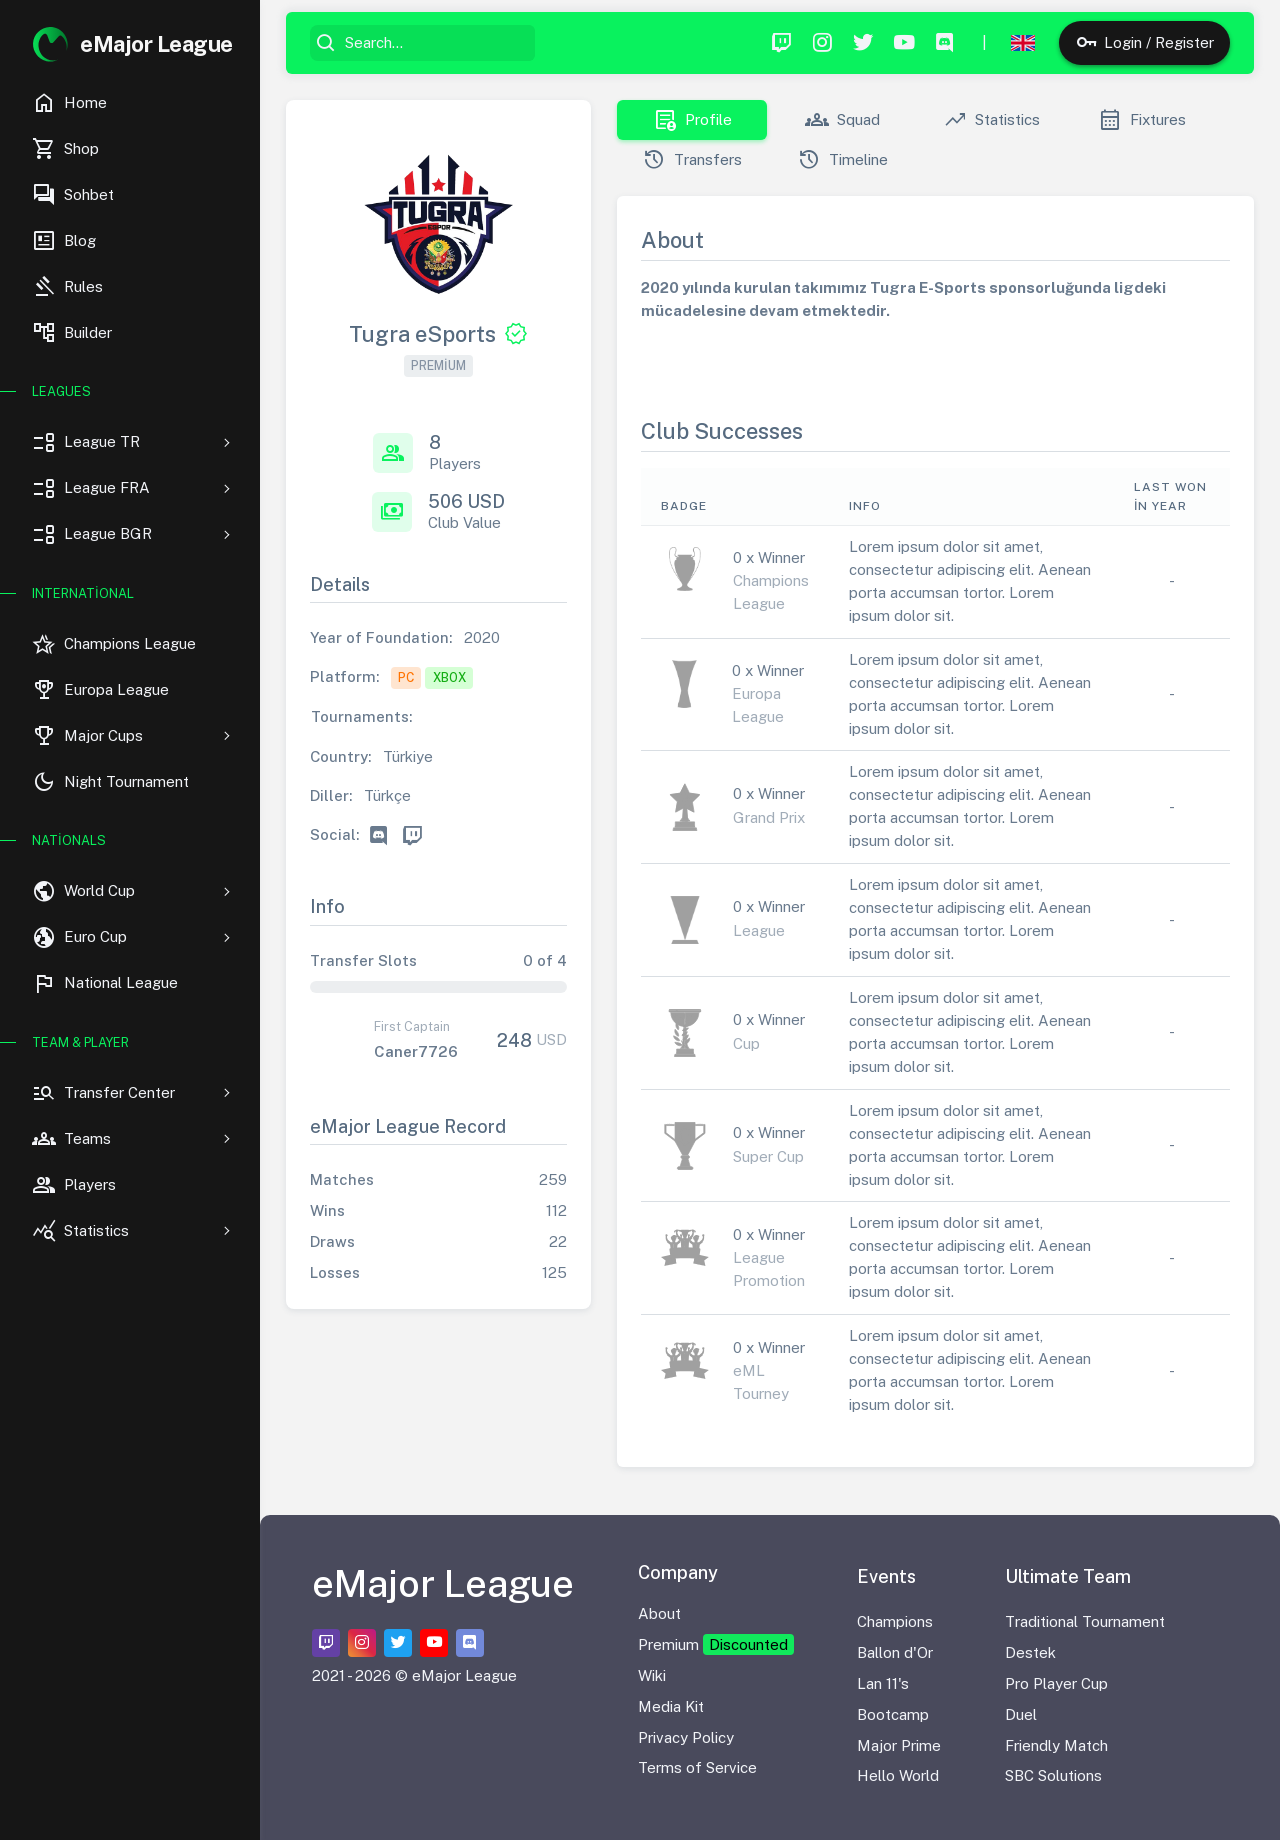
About (659, 1613)
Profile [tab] (692, 120)
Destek (1030, 1652)
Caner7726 (416, 1051)
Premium (716, 1644)
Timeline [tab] (842, 160)
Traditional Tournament (1085, 1621)
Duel (1021, 1714)
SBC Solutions (1053, 1775)
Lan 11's (883, 1683)
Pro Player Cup (1056, 1683)
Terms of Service (697, 1767)
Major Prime (899, 1745)
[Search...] (436, 43)
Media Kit (671, 1706)
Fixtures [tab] (1142, 120)
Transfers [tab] (692, 160)
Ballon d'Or (895, 1652)
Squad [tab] (842, 120)
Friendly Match (1056, 1745)
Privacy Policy (686, 1737)
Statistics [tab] (992, 120)
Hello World (898, 1775)
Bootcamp (893, 1714)
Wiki (652, 1675)
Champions (895, 1621)
